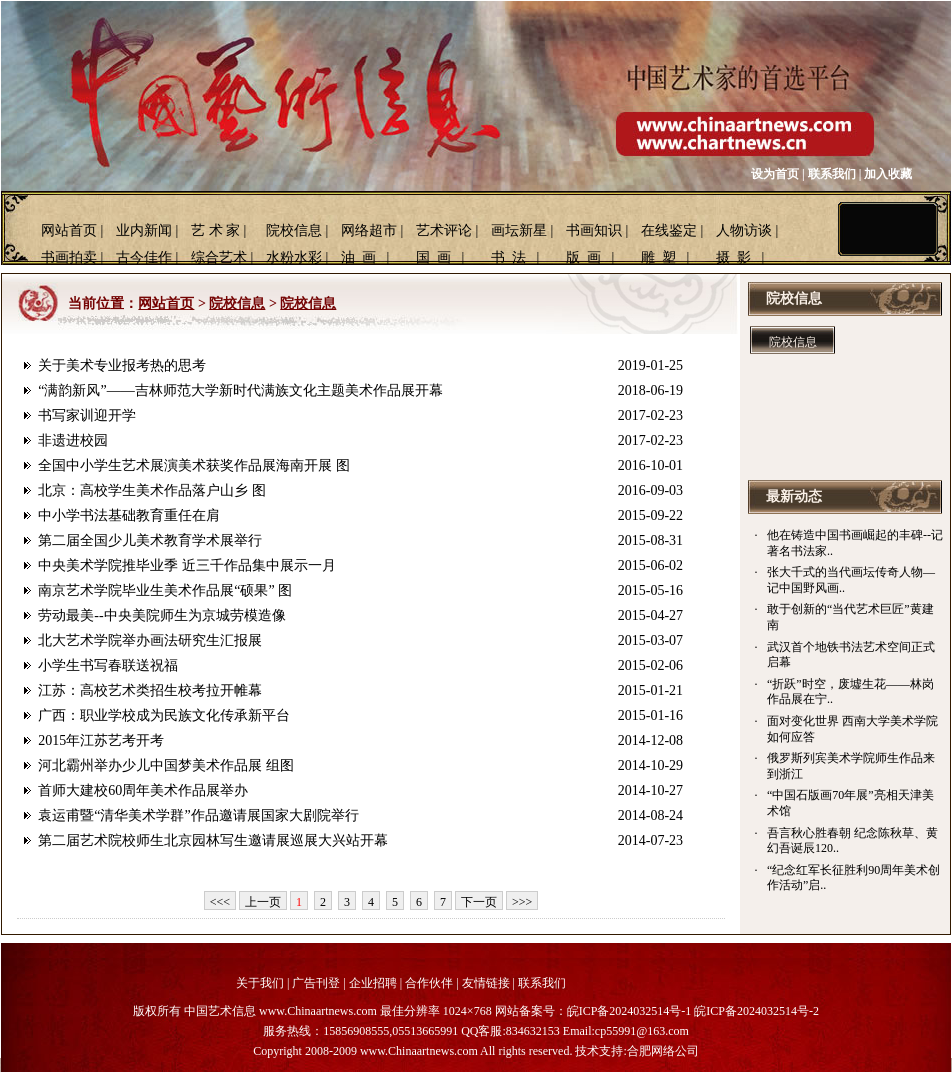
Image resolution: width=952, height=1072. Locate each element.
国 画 (433, 257)
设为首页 (775, 174)
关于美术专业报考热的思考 (122, 365)
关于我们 (260, 983)
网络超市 (369, 230)
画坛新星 (519, 230)
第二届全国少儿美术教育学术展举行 (150, 540)
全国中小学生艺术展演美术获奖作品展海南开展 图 (194, 465)
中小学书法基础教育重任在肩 (129, 515)
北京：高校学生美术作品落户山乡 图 (152, 490)
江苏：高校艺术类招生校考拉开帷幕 (150, 690)
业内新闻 (144, 230)
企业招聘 (373, 983)
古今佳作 (144, 257)
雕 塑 (658, 257)
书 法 (508, 257)
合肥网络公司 (663, 1051)
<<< (220, 902)
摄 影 (733, 257)
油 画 (358, 257)
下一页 (479, 902)
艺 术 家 (215, 230)
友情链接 (486, 983)
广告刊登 (316, 983)
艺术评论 (444, 230)
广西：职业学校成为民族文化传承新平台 (164, 715)
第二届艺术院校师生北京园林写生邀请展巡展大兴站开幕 (213, 840)
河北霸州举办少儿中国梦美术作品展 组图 (166, 765)
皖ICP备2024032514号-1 (629, 1011)
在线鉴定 (669, 230)
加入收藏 (888, 174)
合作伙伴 (429, 983)
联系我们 (832, 174)
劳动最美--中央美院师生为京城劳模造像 (161, 615)
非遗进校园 (73, 440)
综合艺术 (219, 257)
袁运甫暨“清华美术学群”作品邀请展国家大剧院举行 (198, 815)
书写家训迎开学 (87, 415)
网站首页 (69, 230)
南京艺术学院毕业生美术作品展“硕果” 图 (165, 590)
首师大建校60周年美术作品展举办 (143, 790)
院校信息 (294, 230)
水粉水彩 (294, 257)
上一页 (263, 902)
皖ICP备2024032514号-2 (756, 1011)
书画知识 (594, 230)
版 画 (583, 257)
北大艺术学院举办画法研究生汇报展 (150, 640)
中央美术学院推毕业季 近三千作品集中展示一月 (187, 565)
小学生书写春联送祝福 (108, 665)
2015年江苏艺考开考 (101, 740)
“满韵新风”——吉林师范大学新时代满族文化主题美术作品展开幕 (240, 390)
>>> (522, 902)
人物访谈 (744, 230)
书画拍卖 (69, 257)
